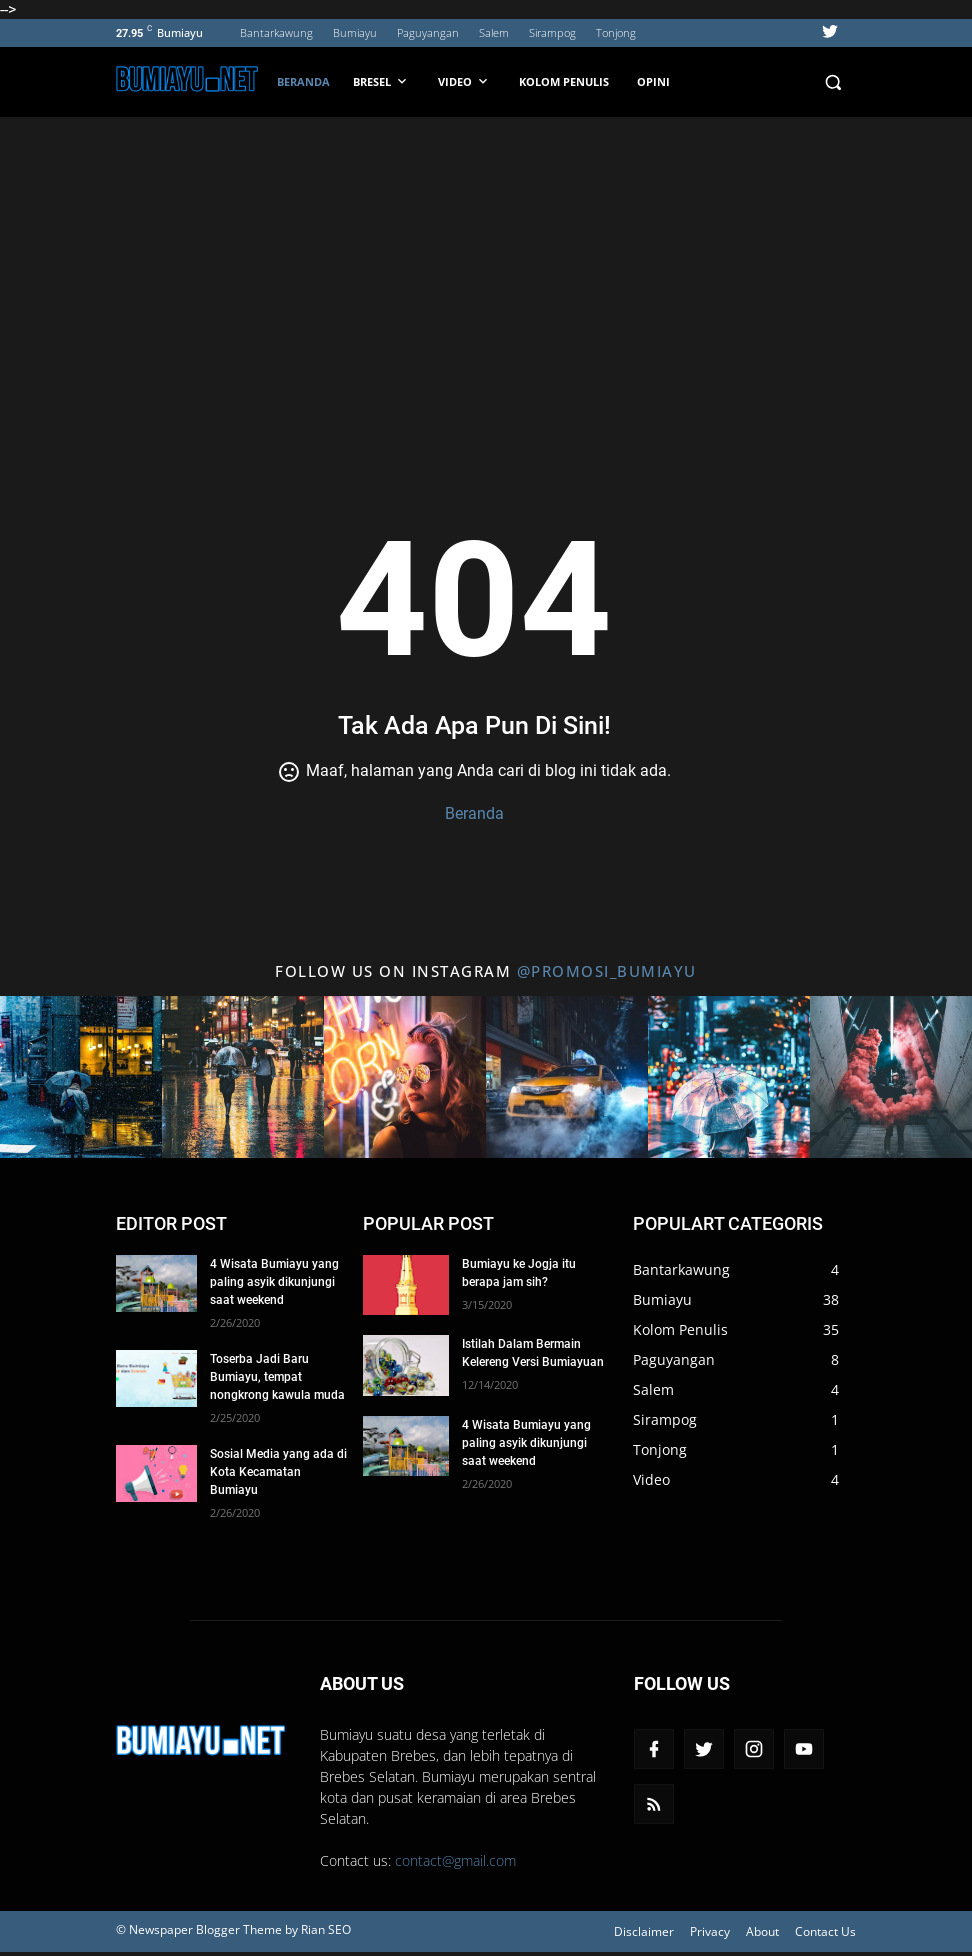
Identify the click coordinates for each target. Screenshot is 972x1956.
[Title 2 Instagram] (243, 1077)
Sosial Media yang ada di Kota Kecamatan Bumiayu (278, 1472)
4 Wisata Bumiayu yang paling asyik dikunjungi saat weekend (274, 1282)
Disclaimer (644, 1931)
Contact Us (825, 1931)
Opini (653, 81)
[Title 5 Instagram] (729, 1077)
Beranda (303, 81)
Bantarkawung (276, 32)
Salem (494, 32)
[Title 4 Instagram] (567, 1077)
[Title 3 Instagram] (405, 1077)
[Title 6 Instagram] (891, 1077)
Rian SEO (326, 1929)
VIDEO (464, 81)
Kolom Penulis (564, 81)
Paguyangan (428, 32)
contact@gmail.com (455, 1860)
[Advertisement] (486, 267)
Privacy (710, 1931)
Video (651, 1479)
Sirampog (552, 32)
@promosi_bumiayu (607, 971)
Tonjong (616, 32)
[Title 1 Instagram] (81, 1077)
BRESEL (381, 81)
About (762, 1931)
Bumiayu (355, 32)
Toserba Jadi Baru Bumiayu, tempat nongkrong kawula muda (277, 1377)
